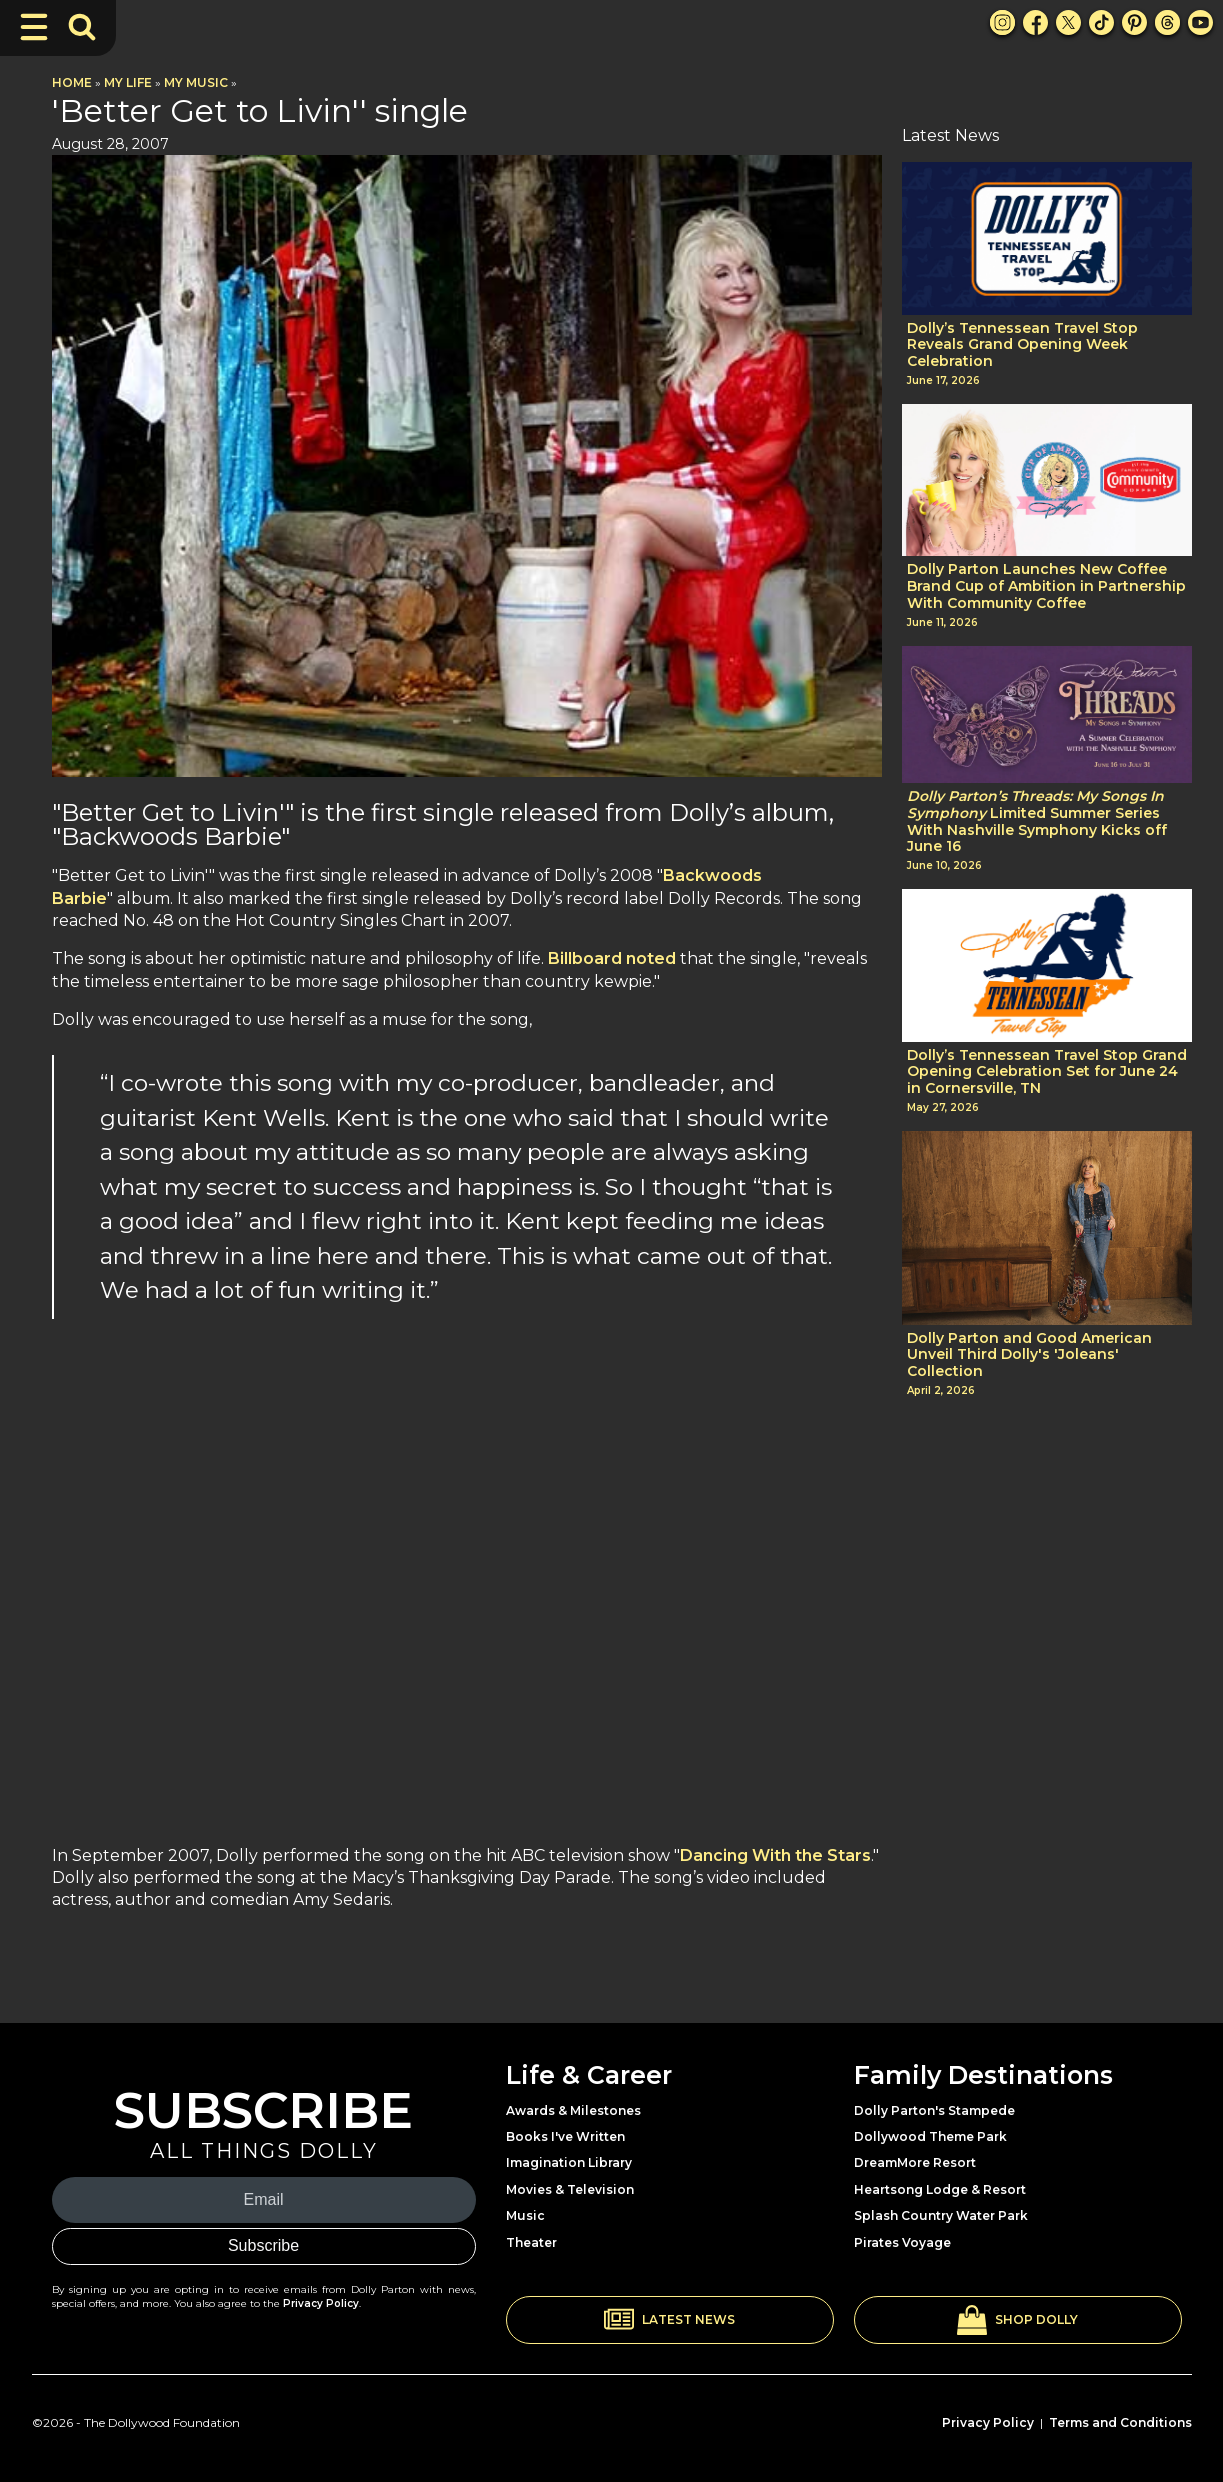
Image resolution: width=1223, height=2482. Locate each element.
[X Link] (1068, 22)
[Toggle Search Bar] (82, 27)
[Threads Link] (1167, 22)
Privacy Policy (321, 2303)
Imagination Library (569, 2162)
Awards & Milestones (573, 2110)
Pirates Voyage (902, 2242)
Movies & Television (570, 2189)
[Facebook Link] (1035, 22)
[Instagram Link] (1002, 22)
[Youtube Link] (1200, 22)
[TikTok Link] (1101, 22)
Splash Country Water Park (941, 2215)
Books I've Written (565, 2136)
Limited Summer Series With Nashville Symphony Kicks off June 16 (1037, 821)
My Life (128, 82)
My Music (196, 82)
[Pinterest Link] (1134, 22)
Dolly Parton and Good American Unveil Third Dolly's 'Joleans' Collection (1029, 1355)
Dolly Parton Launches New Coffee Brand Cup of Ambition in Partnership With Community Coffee (1046, 586)
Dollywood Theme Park (930, 2136)
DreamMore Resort (915, 2162)
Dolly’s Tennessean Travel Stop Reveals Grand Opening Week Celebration (1022, 345)
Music (525, 2215)
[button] (670, 2320)
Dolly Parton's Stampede (934, 2110)
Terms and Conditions (1120, 2422)
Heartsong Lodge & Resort (940, 2189)
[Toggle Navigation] (34, 27)
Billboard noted (612, 958)
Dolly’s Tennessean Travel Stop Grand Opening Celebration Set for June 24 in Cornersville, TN (1047, 1072)
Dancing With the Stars (775, 1855)
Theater (531, 2242)
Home (72, 82)
